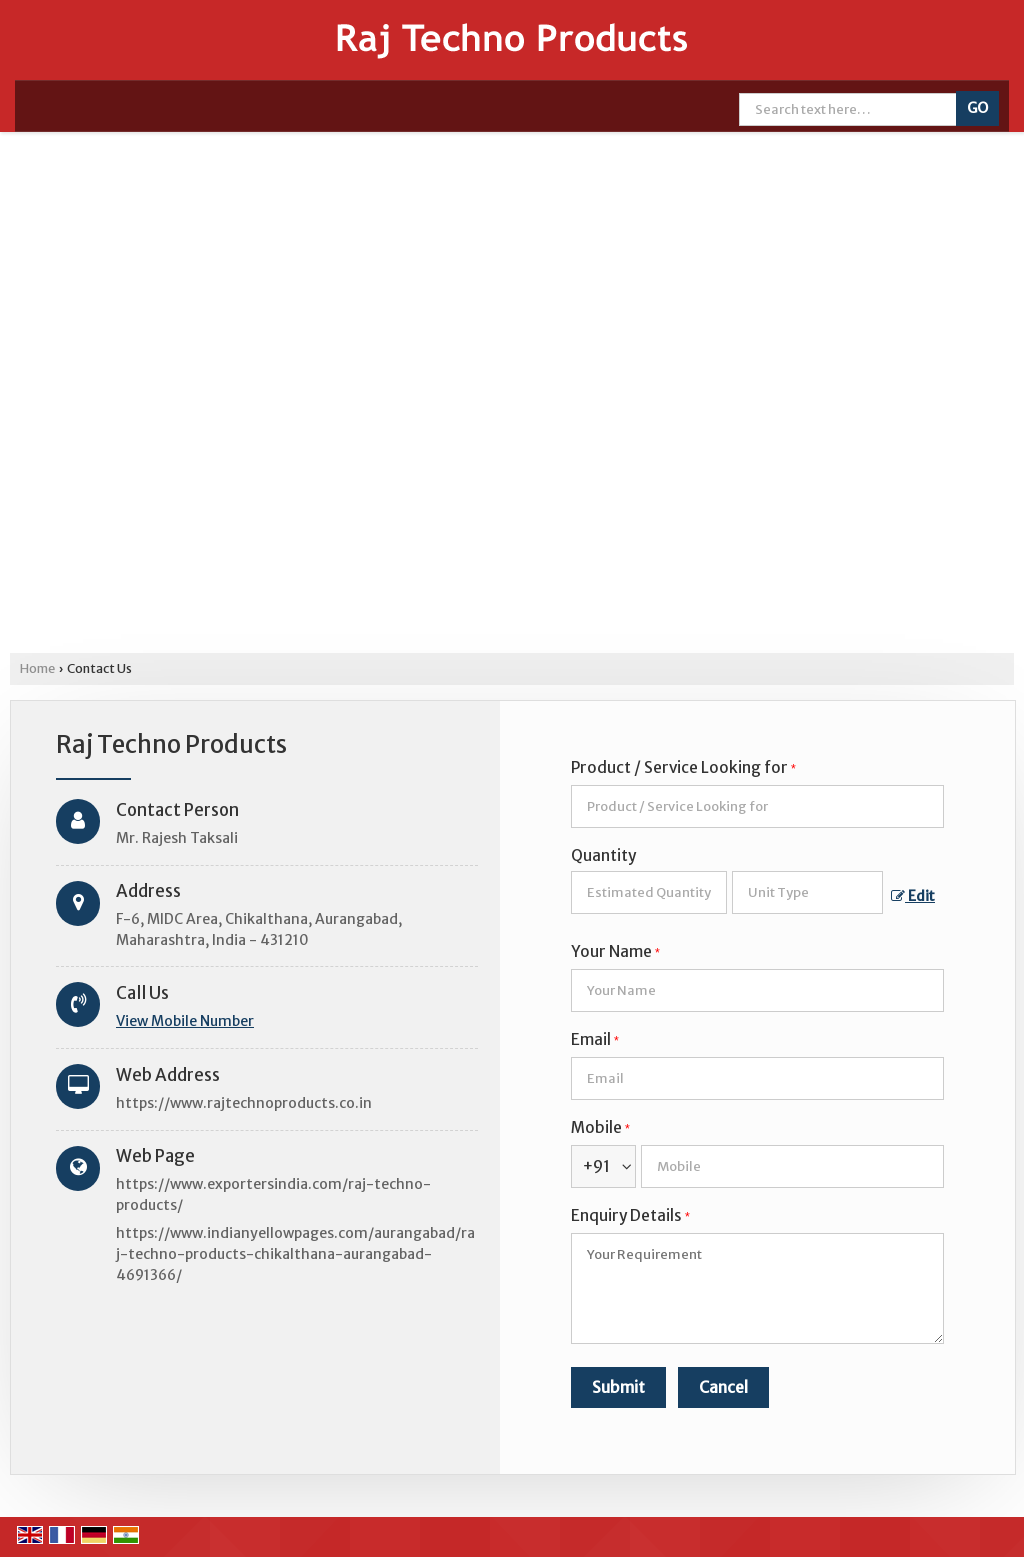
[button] (185, 1021)
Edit (913, 896)
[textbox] (807, 892)
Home (37, 668)
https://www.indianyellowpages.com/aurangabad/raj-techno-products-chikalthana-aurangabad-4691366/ (295, 1254)
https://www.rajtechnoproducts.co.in (244, 1103)
